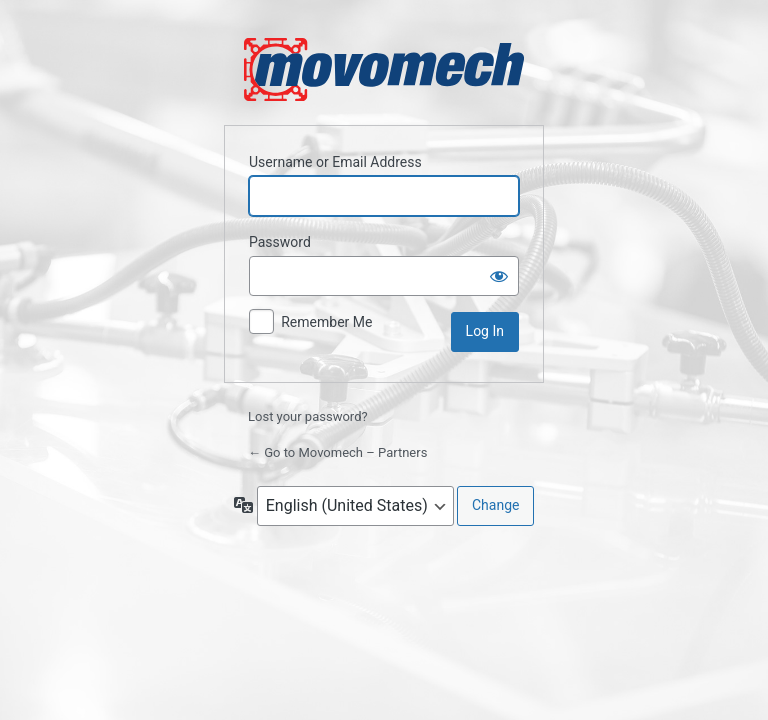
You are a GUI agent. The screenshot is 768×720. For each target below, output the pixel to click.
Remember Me (326, 322)
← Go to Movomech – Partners (337, 452)
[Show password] (499, 276)
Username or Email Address (335, 162)
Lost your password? (308, 416)
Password (280, 242)
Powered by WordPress (384, 69)
